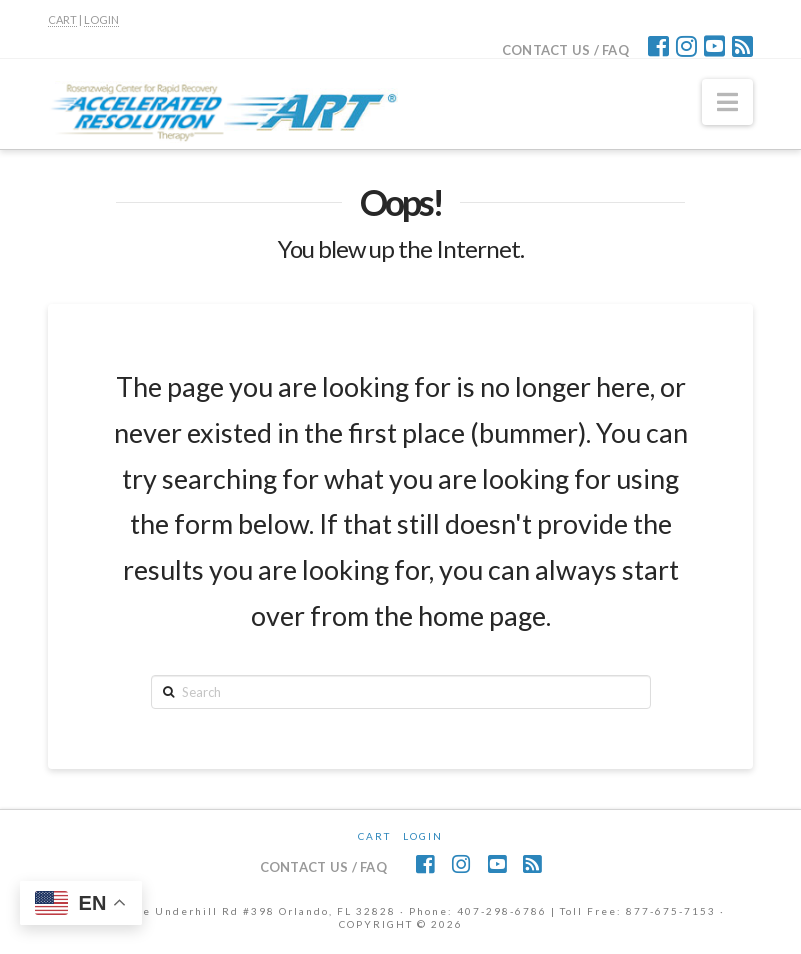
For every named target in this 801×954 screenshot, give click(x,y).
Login (423, 836)
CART (62, 19)
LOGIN (101, 19)
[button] (727, 102)
